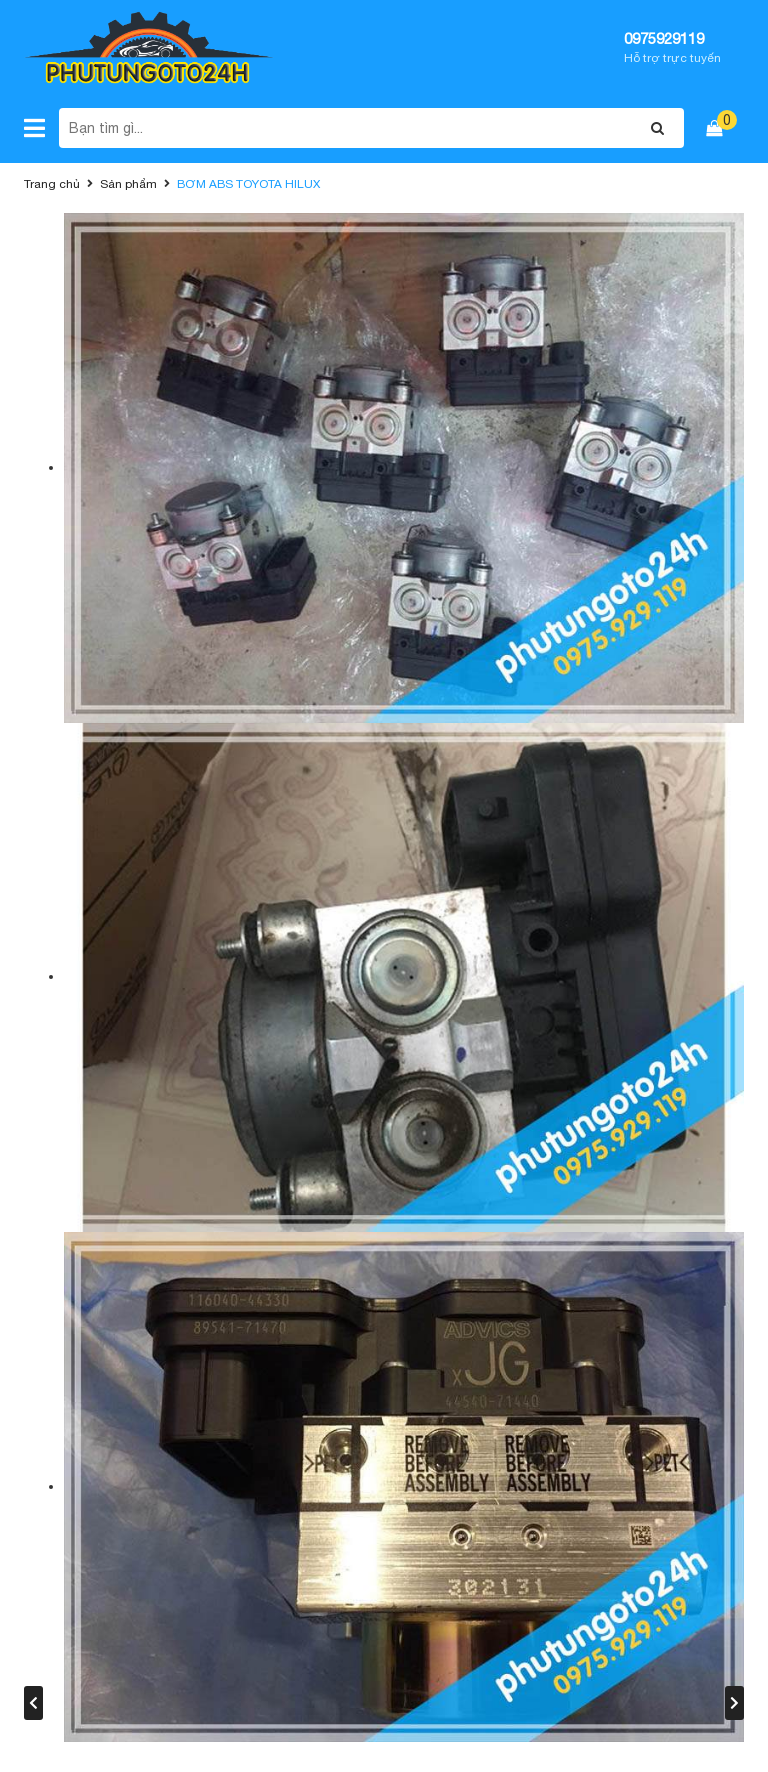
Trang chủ (52, 184)
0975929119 (664, 38)
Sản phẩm (128, 184)
